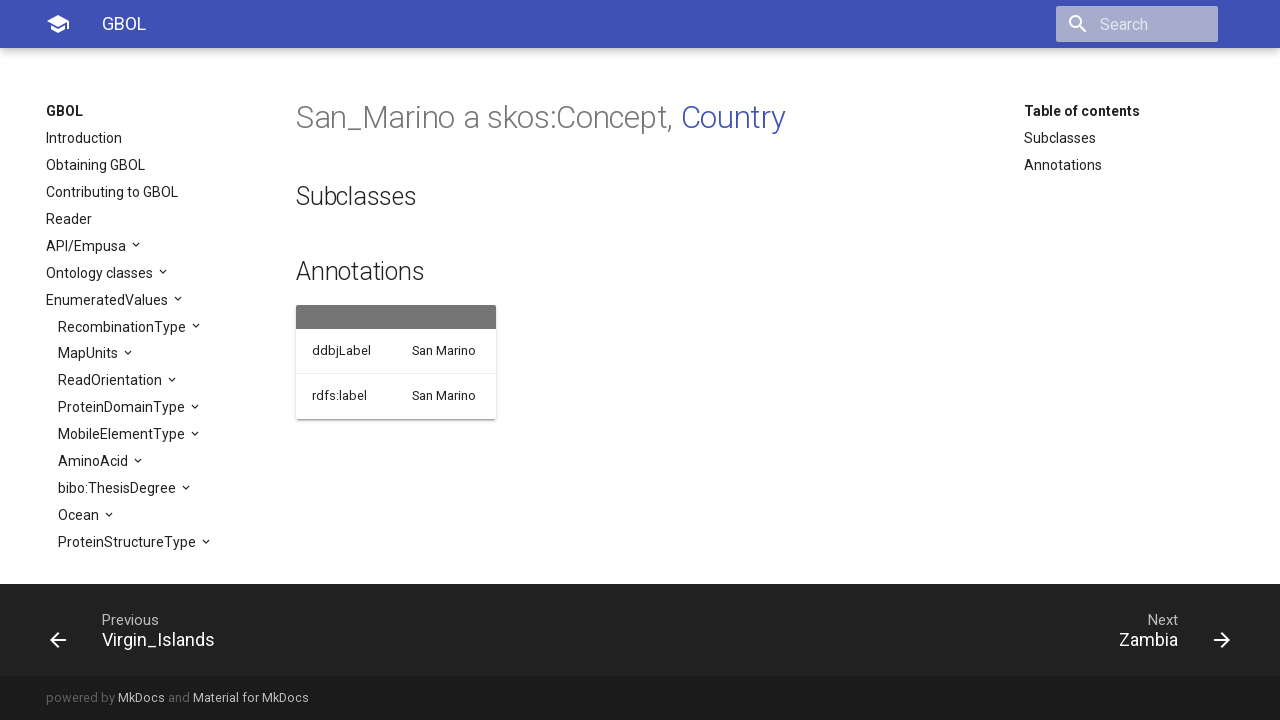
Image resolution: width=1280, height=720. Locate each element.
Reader (69, 219)
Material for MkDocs (251, 697)
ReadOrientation (111, 380)
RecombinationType (123, 327)
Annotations (1063, 165)
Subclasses (1060, 138)
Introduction (84, 138)
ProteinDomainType (123, 407)
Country (733, 117)
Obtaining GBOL (95, 165)
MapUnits (89, 353)
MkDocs (141, 697)
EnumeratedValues (108, 300)
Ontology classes (101, 273)
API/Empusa (87, 246)
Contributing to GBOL (112, 192)
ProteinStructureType (128, 542)
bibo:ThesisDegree (118, 488)
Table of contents (1082, 111)
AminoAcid (94, 461)
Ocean (80, 515)
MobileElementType (123, 434)
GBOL (64, 111)
